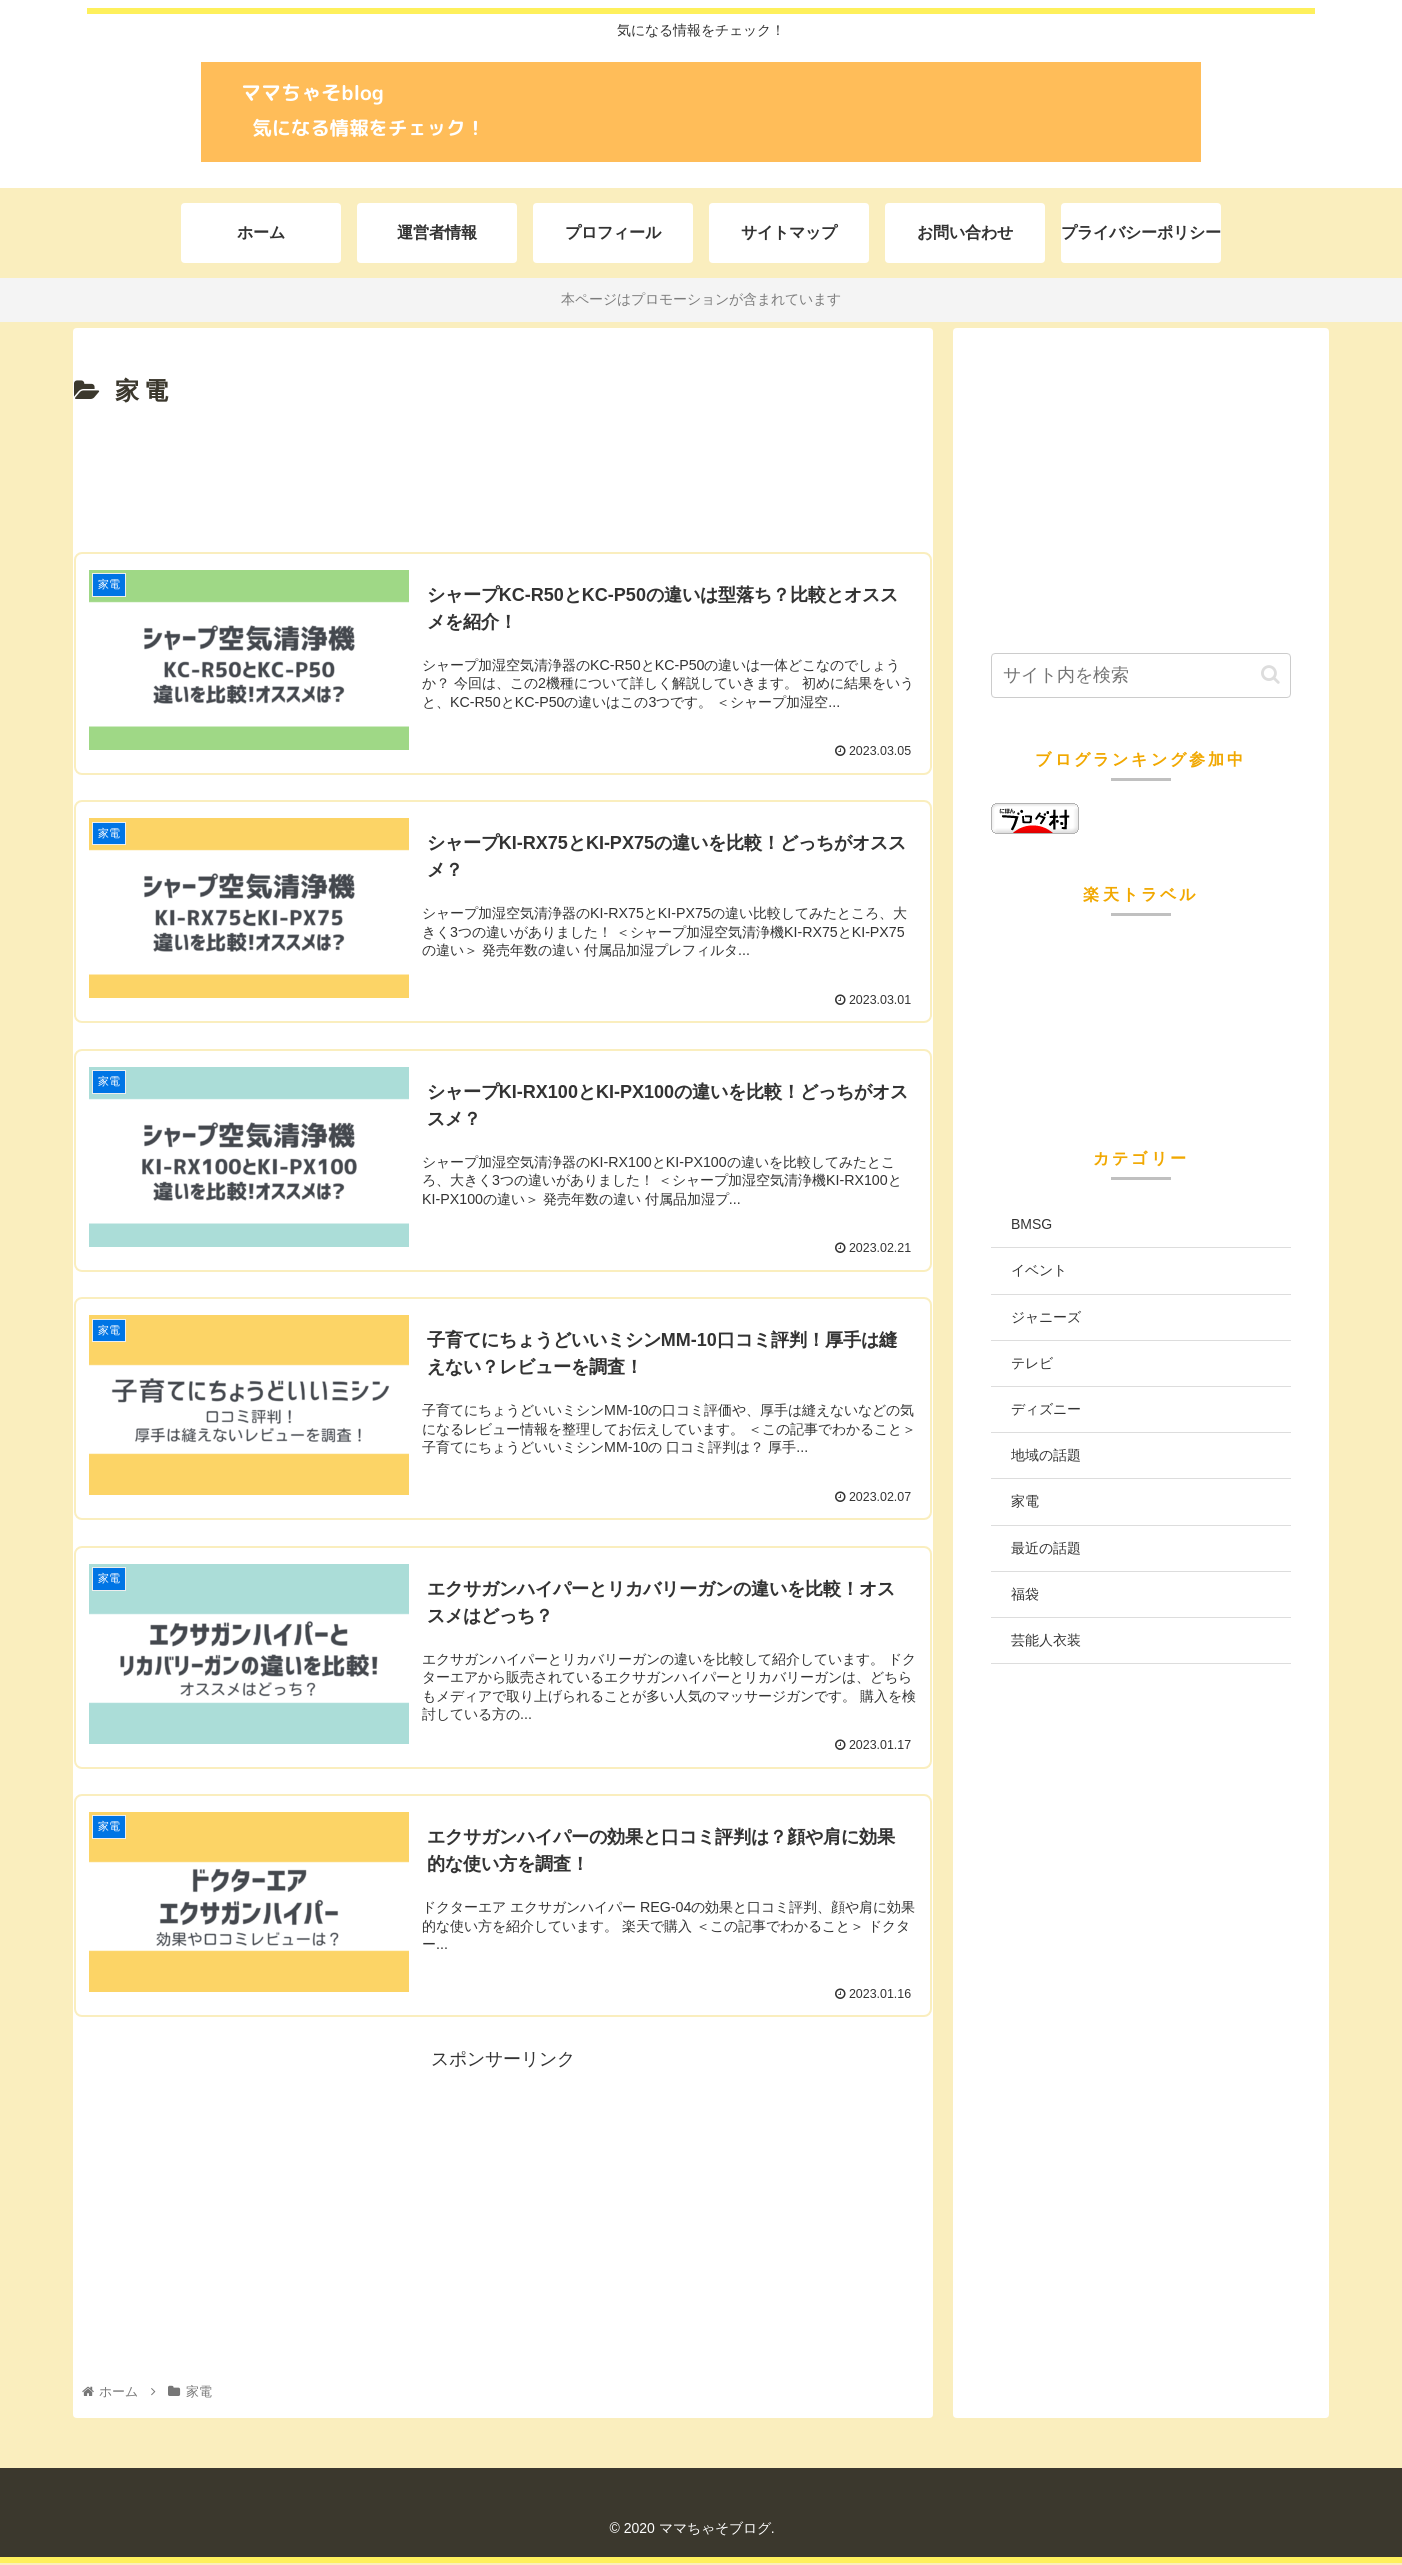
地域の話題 (1046, 1455)
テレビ (1032, 1363)
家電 (1025, 1501)
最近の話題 (1046, 1548)
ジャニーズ (1046, 1317)
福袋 (1025, 1594)
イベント (1039, 1270)
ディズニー (1046, 1409)
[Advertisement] (503, 482)
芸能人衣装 (1046, 1640)
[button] (1270, 674)
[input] (1141, 675)
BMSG (1031, 1224)
